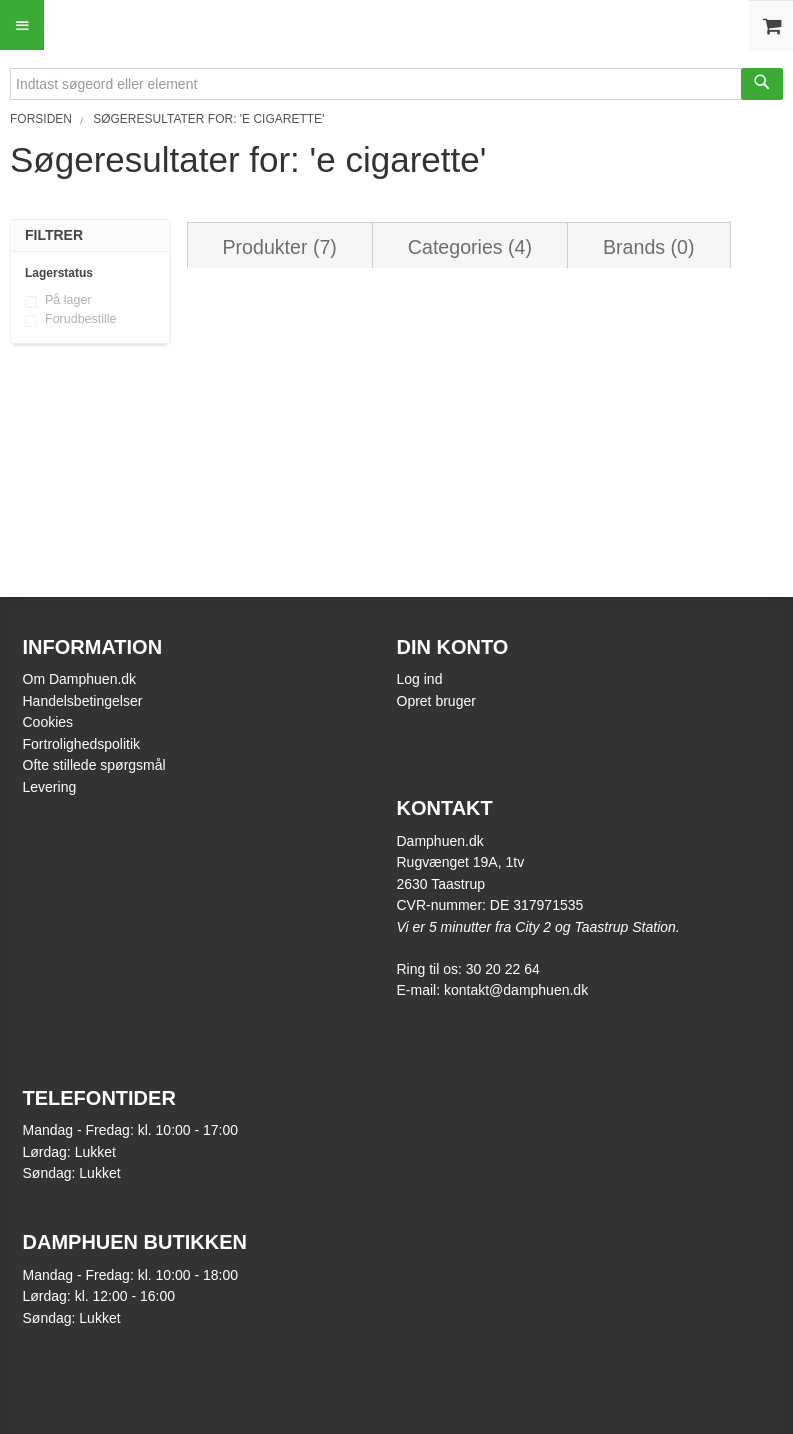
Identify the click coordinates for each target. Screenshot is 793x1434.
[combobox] (396, 84)
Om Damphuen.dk (80, 679)
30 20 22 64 (503, 969)
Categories (470, 247)
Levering (50, 787)
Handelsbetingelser (83, 701)
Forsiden (41, 119)
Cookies (48, 722)
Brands (648, 247)
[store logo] (396, 22)
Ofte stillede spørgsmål (94, 765)
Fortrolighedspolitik (82, 744)
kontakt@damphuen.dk (516, 990)
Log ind (420, 679)
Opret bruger (436, 701)
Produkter (280, 247)
